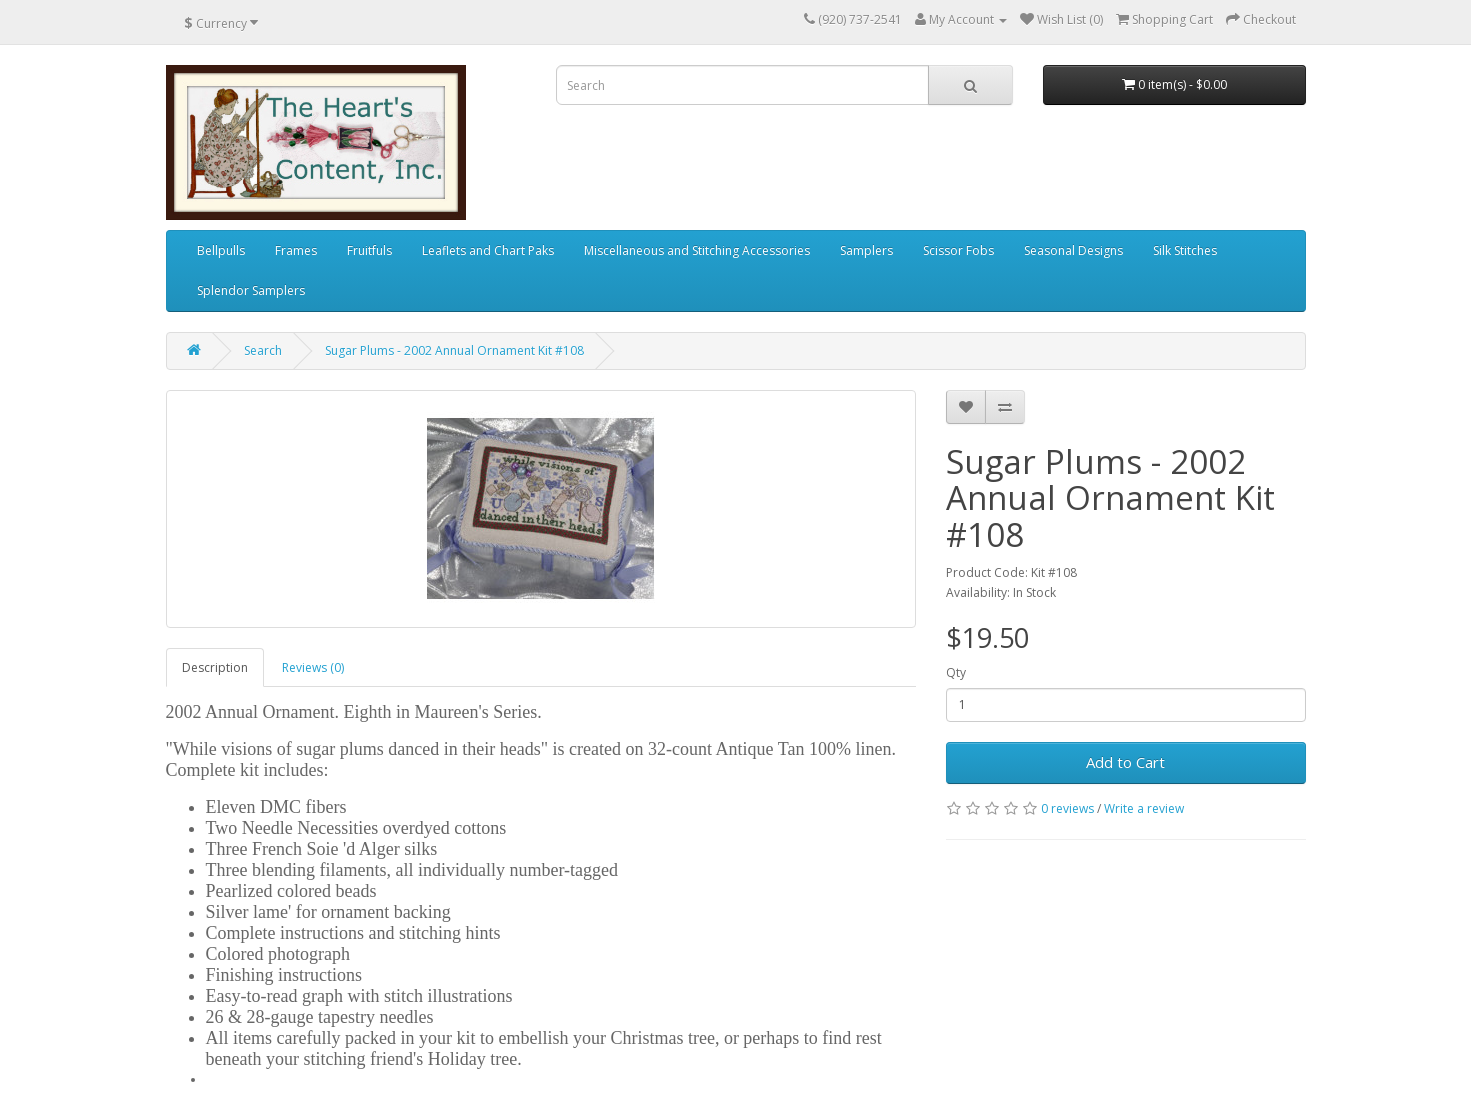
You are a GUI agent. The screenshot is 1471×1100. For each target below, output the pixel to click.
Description (215, 667)
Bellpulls (221, 250)
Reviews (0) (313, 667)
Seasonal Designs (1073, 250)
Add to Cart (1125, 762)
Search (263, 350)
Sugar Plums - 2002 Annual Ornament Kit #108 (454, 350)
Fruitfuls (369, 250)
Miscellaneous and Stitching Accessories (697, 250)
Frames (296, 250)
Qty (956, 672)
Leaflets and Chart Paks (488, 250)
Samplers (866, 250)
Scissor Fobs (958, 250)
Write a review (1144, 808)
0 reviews (1067, 808)
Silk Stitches (1185, 250)
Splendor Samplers (251, 290)
